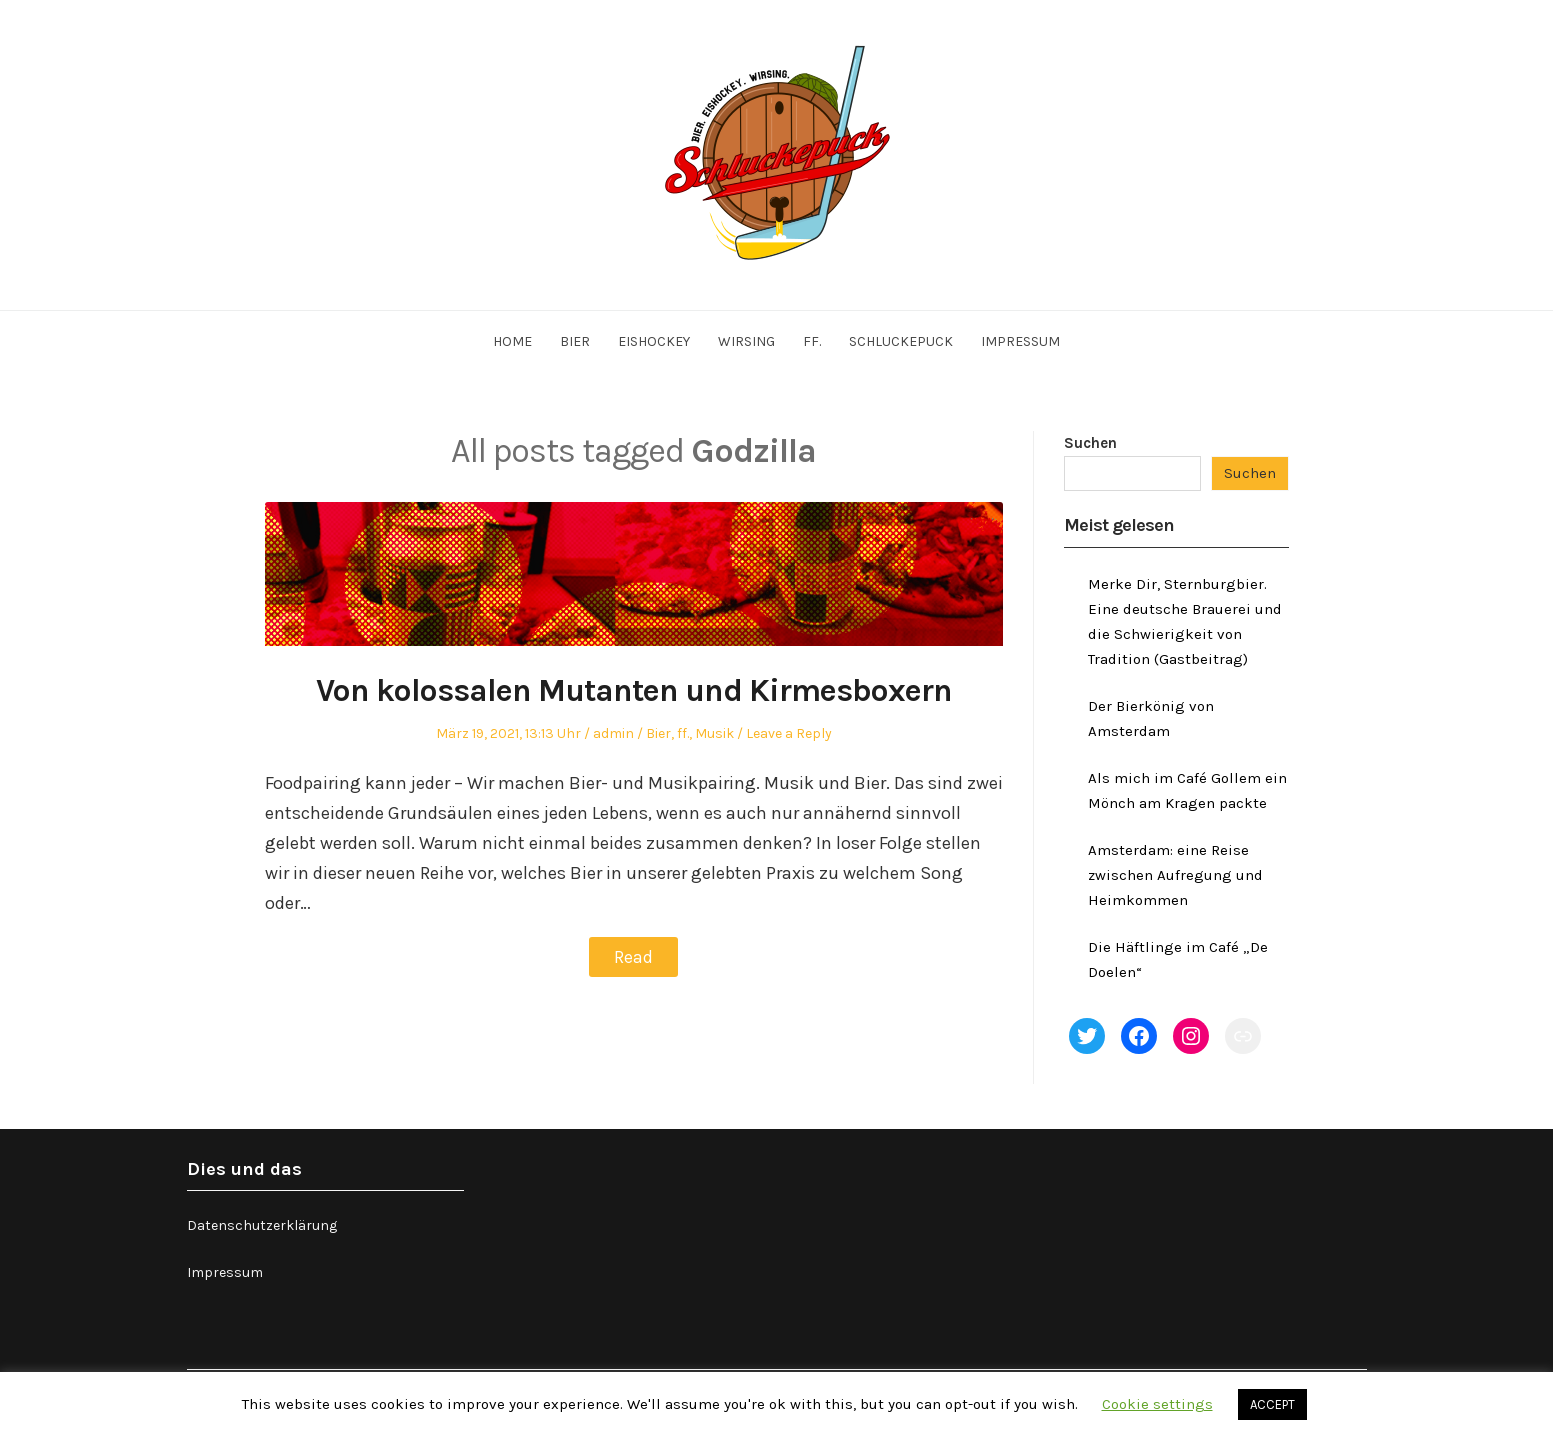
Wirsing (746, 341)
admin (613, 733)
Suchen (1090, 443)
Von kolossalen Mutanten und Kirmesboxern (634, 690)
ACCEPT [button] (1272, 1404)
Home (512, 341)
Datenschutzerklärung (262, 1225)
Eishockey (654, 341)
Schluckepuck (901, 341)
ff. (812, 341)
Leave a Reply (789, 733)
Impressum (1020, 341)
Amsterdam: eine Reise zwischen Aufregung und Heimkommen (1175, 875)
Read (633, 957)
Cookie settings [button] (1157, 1404)
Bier (575, 341)
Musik (714, 733)
